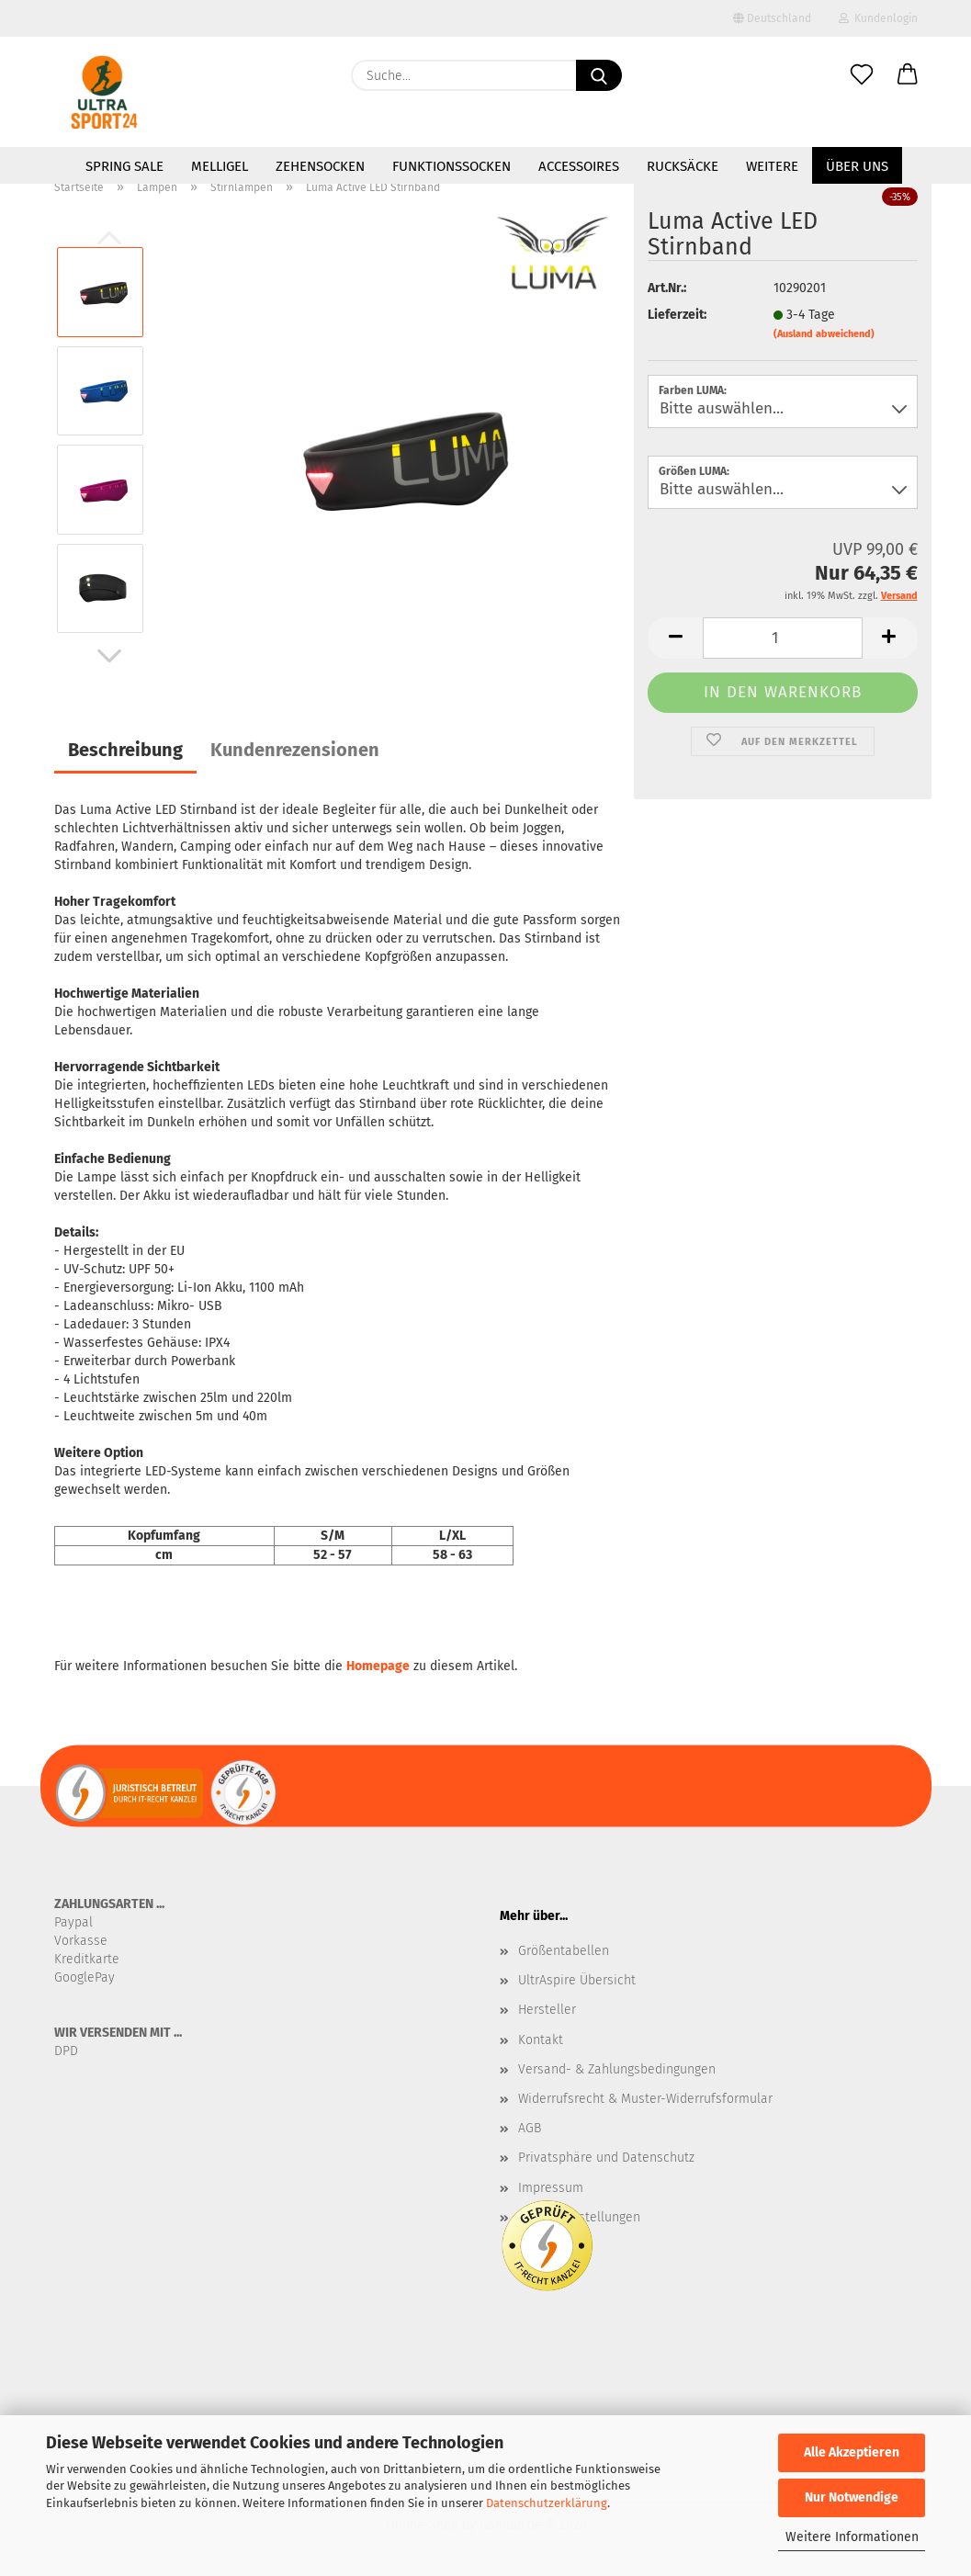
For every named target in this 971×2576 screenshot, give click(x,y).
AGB (529, 2128)
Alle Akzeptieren (851, 2452)
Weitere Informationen (852, 2537)
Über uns (857, 166)
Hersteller (547, 2009)
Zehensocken (320, 166)
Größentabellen (563, 1951)
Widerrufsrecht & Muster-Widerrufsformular (645, 2099)
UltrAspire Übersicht (577, 1980)
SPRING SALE (124, 166)
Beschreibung (125, 750)
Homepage (378, 1666)
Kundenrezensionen (294, 750)
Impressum (550, 2188)
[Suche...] (599, 75)
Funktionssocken (451, 166)
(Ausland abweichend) (824, 334)
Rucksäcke (682, 166)
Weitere (772, 166)
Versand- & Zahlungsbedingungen (617, 2069)
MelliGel (219, 166)
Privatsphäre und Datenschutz (606, 2157)
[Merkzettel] (862, 75)
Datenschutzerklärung (546, 2503)
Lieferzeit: (677, 314)
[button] (908, 75)
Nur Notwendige (851, 2497)
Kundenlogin (878, 18)
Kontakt (540, 2040)
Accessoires (578, 166)
